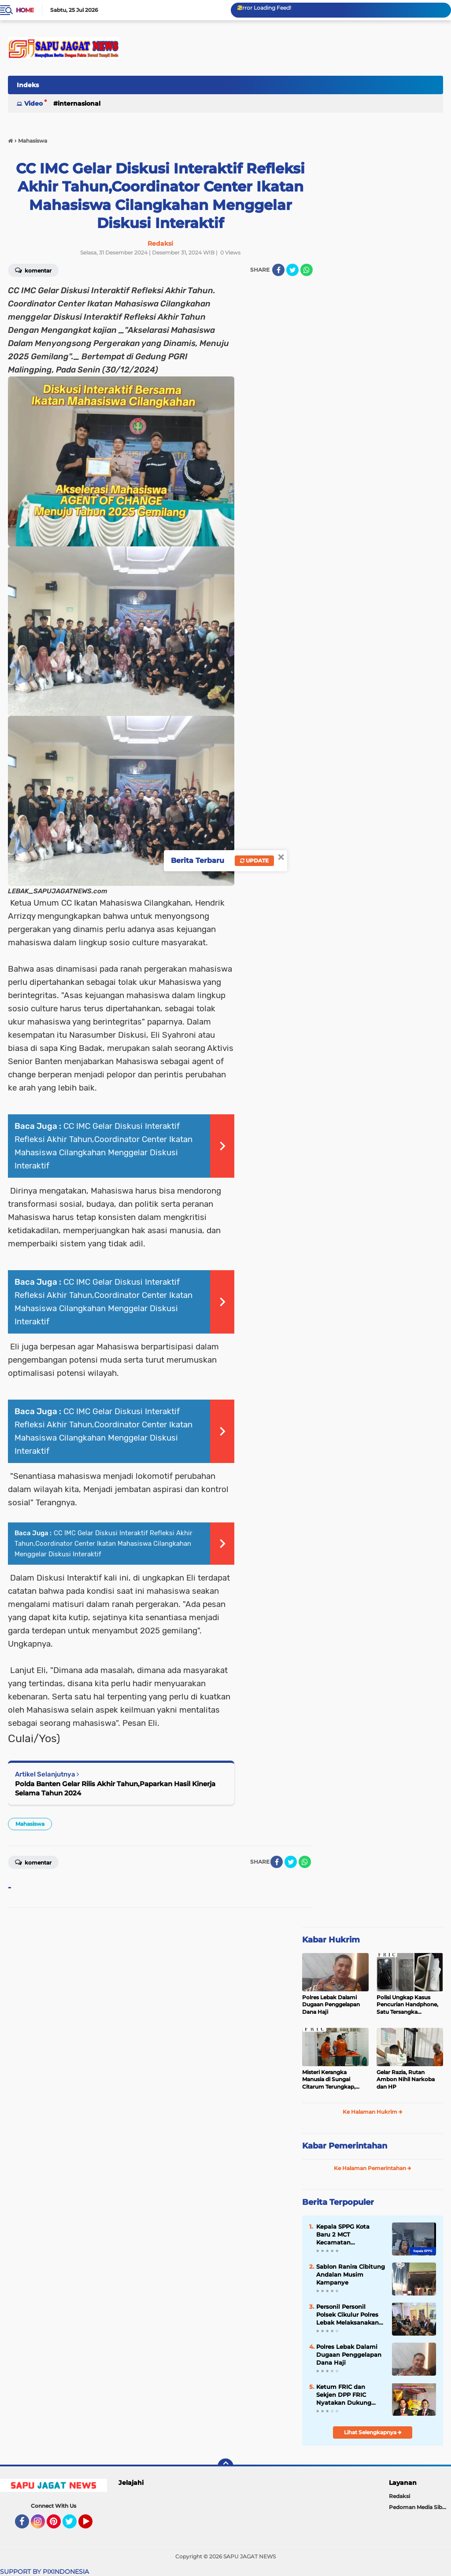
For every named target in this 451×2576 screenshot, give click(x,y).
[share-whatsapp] (306, 270)
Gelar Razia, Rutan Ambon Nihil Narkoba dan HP (406, 2079)
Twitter (74, 2525)
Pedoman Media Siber (418, 2507)
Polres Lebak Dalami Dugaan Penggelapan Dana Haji (331, 2005)
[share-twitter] (292, 270)
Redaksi (399, 2496)
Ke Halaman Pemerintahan (372, 2168)
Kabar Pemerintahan (344, 2146)
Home (25, 10)
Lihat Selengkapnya (373, 2432)
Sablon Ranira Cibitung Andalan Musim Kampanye (350, 2274)
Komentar (33, 1862)
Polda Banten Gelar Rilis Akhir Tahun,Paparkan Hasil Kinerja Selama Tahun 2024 (115, 1788)
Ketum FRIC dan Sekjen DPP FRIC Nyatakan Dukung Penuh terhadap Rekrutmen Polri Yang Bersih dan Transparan (349, 2395)
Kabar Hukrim (331, 1940)
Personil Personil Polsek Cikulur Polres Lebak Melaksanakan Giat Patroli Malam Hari (347, 2315)
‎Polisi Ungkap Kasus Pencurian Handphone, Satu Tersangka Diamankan (407, 2005)
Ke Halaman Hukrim (373, 2111)
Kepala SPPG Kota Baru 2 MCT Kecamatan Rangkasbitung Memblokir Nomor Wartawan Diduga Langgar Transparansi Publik (348, 2235)
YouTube (91, 2525)
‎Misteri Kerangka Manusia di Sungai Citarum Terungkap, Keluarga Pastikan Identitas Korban (328, 2080)
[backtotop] (225, 2466)
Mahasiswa (29, 1824)
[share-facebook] (278, 270)
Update (254, 860)
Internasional (79, 103)
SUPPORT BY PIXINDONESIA (44, 2572)
